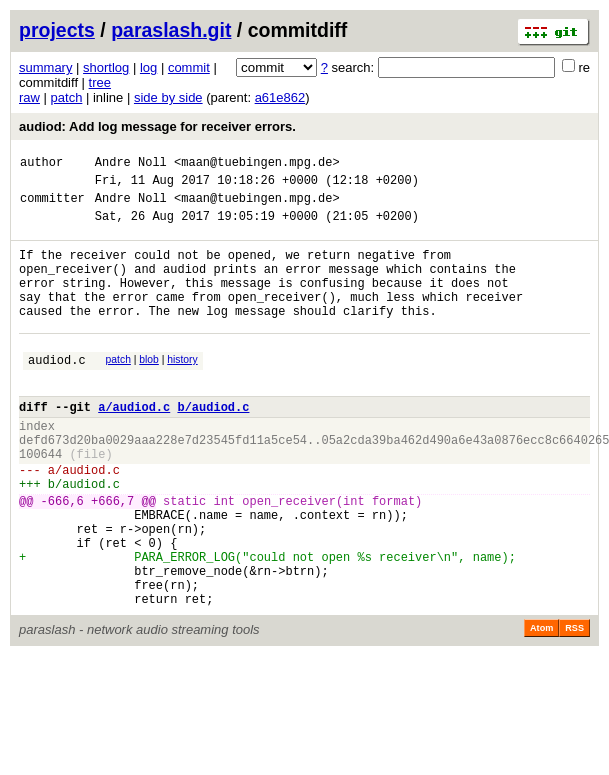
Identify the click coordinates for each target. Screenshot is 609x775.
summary (45, 67)
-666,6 (62, 557)
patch (67, 97)
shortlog (106, 67)
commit (189, 67)
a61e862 (280, 97)
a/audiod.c (134, 445)
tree (100, 82)
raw (29, 97)
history (182, 389)
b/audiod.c (213, 445)
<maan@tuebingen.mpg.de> (257, 164)
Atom (541, 706)
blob (149, 389)
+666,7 (112, 557)
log (148, 67)
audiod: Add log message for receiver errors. (157, 126)
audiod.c (57, 392)
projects (57, 30)
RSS (574, 706)
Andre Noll (131, 164)
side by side (168, 97)
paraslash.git (171, 30)
